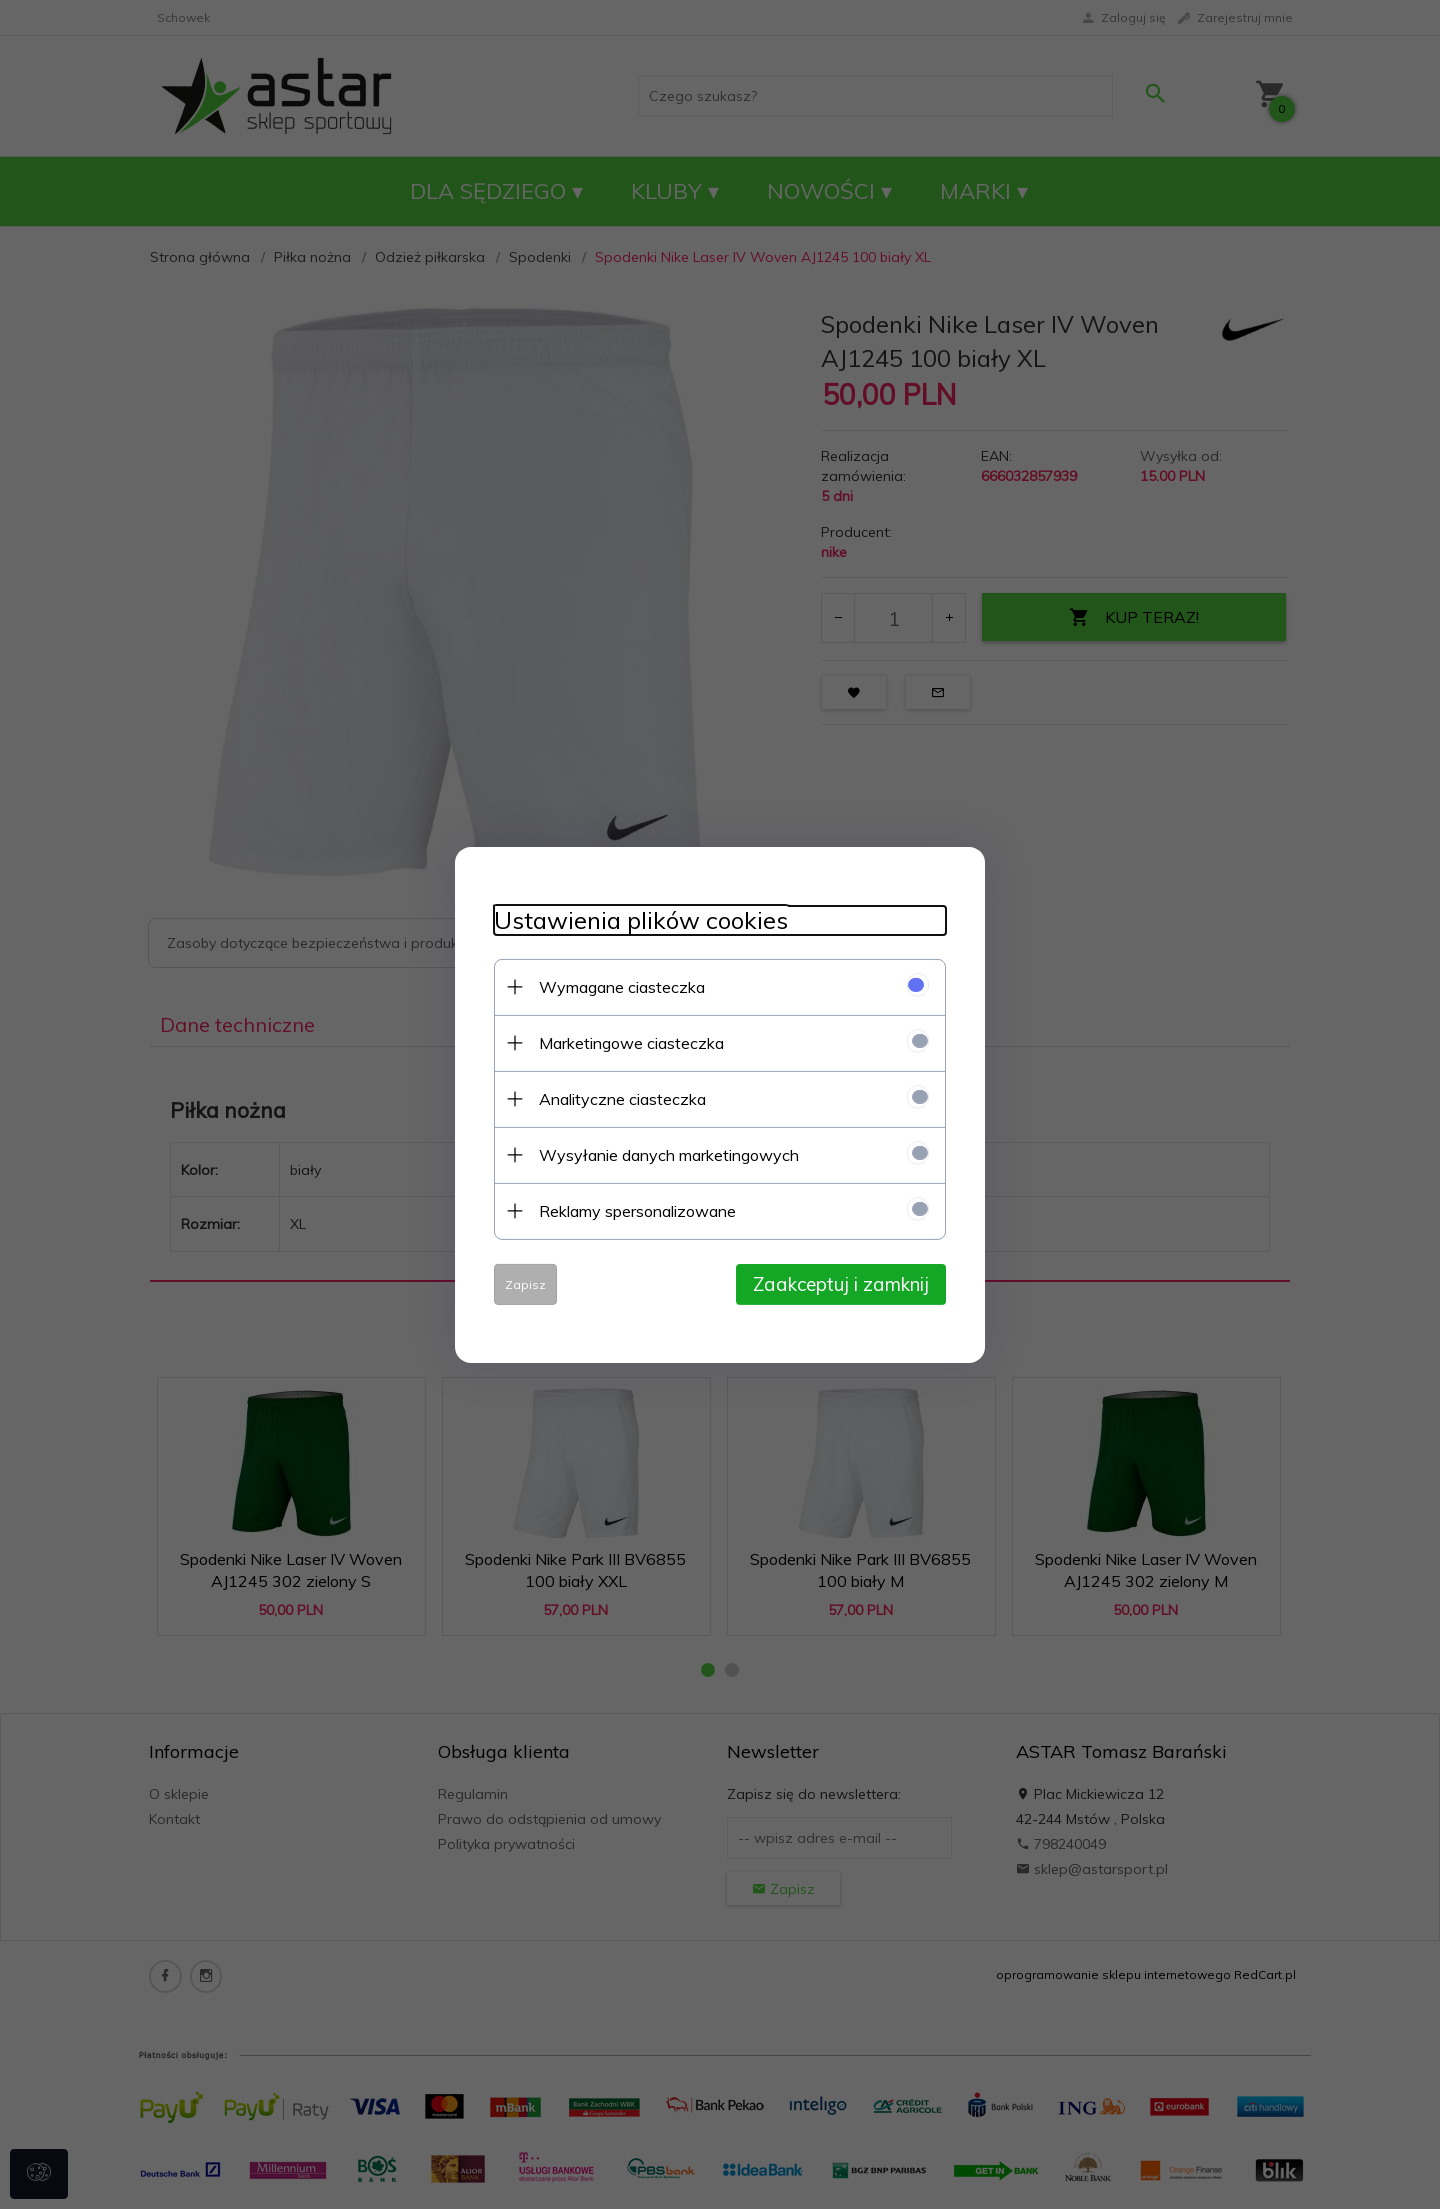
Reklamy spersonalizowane (633, 1210)
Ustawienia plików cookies (637, 919)
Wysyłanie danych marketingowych (665, 1154)
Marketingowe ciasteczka (627, 1042)
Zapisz (521, 1283)
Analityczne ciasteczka (618, 1098)
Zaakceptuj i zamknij (845, 1283)
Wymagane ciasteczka (618, 986)
